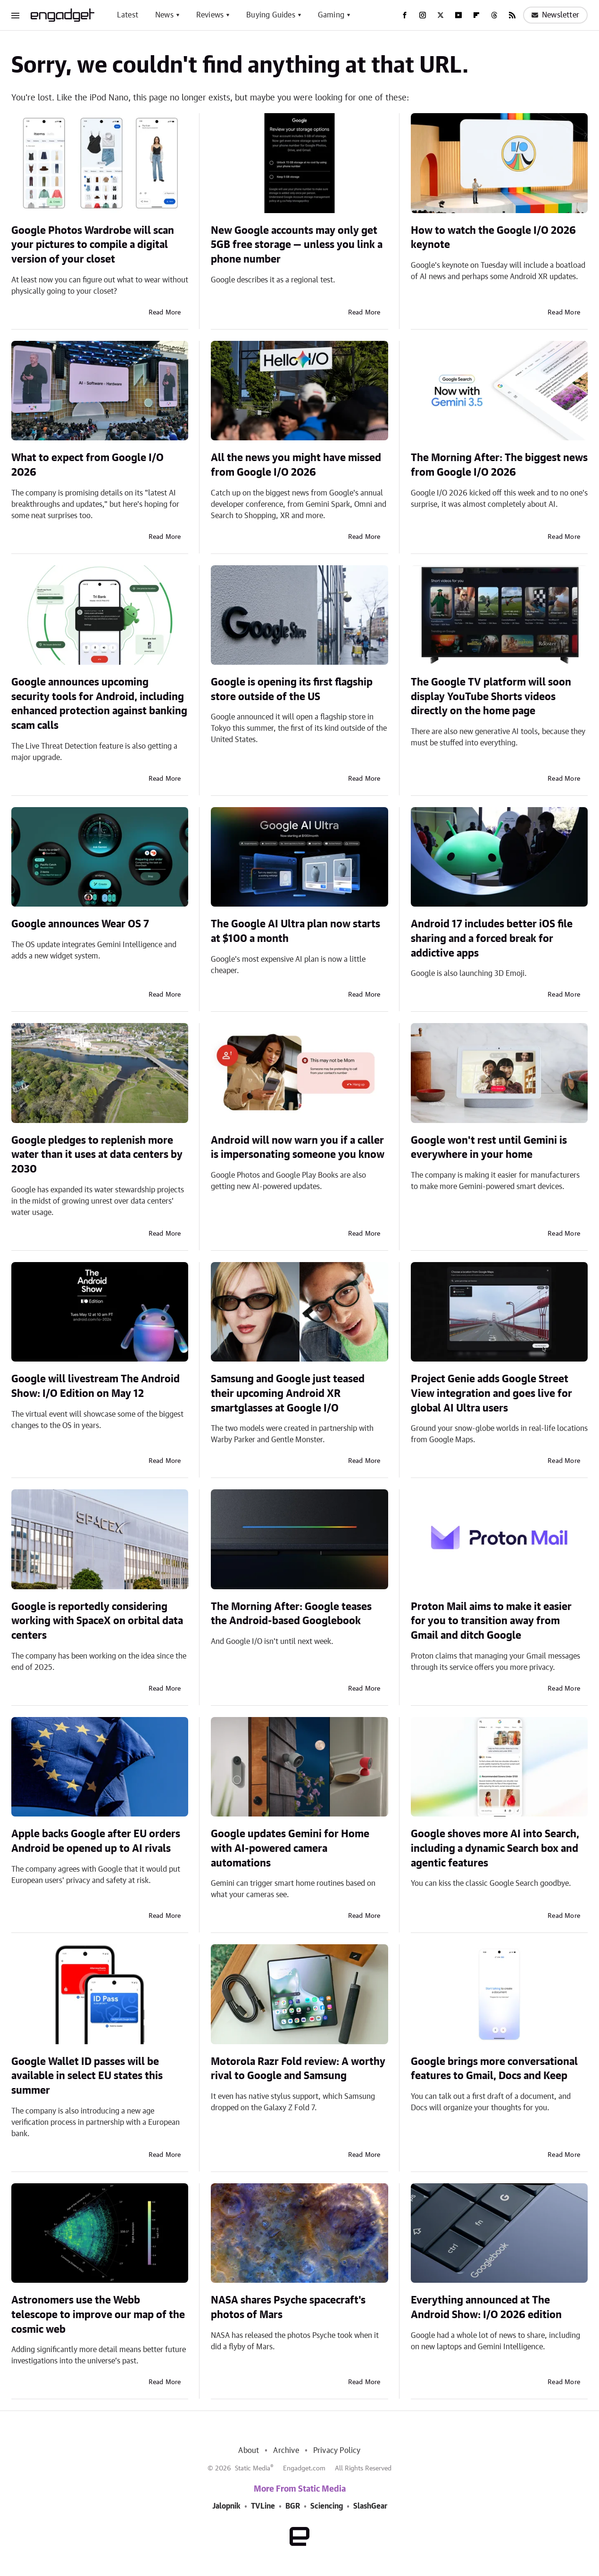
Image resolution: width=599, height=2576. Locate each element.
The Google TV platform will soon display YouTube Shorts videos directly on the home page (491, 697)
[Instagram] (423, 15)
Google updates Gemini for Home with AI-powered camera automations (290, 1848)
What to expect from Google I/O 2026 (87, 465)
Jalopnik (226, 2506)
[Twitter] (440, 15)
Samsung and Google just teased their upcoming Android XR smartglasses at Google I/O (288, 1393)
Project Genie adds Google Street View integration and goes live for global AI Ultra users (491, 1393)
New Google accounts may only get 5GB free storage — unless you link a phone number (297, 245)
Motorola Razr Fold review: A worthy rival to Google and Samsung (298, 2068)
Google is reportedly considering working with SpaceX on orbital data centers (97, 1621)
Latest (127, 15)
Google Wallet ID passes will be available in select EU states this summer (87, 2076)
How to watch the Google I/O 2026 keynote (493, 237)
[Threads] (494, 15)
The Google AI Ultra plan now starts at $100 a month (295, 931)
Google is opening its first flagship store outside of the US (292, 689)
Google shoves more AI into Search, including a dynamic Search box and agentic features (495, 1848)
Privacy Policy (337, 2450)
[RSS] (512, 15)
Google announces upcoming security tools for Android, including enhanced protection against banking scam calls (99, 704)
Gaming (331, 15)
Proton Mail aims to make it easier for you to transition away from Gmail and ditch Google (491, 1621)
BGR (292, 2506)
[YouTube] (458, 15)
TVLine (263, 2506)
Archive (286, 2450)
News (164, 15)
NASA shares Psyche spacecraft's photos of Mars (288, 2307)
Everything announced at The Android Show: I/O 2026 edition (486, 2307)
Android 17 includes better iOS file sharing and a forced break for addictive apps (492, 938)
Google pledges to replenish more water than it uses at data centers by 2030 (97, 1155)
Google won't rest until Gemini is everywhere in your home (489, 1147)
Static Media (252, 2468)
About (248, 2450)
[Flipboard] (476, 15)
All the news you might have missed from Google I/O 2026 (296, 465)
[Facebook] (405, 15)
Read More (165, 312)
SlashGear (370, 2506)
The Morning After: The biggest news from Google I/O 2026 (499, 465)
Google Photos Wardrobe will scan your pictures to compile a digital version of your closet (92, 245)
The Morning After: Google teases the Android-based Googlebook (291, 1614)
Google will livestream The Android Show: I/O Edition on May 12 (95, 1386)
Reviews (210, 15)
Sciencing (326, 2506)
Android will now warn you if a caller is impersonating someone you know (297, 1147)
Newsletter (555, 15)
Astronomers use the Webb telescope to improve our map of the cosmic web (98, 2315)
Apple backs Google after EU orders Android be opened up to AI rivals (95, 1841)
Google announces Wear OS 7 (80, 924)
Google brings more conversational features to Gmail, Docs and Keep (494, 2068)
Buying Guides (270, 15)
